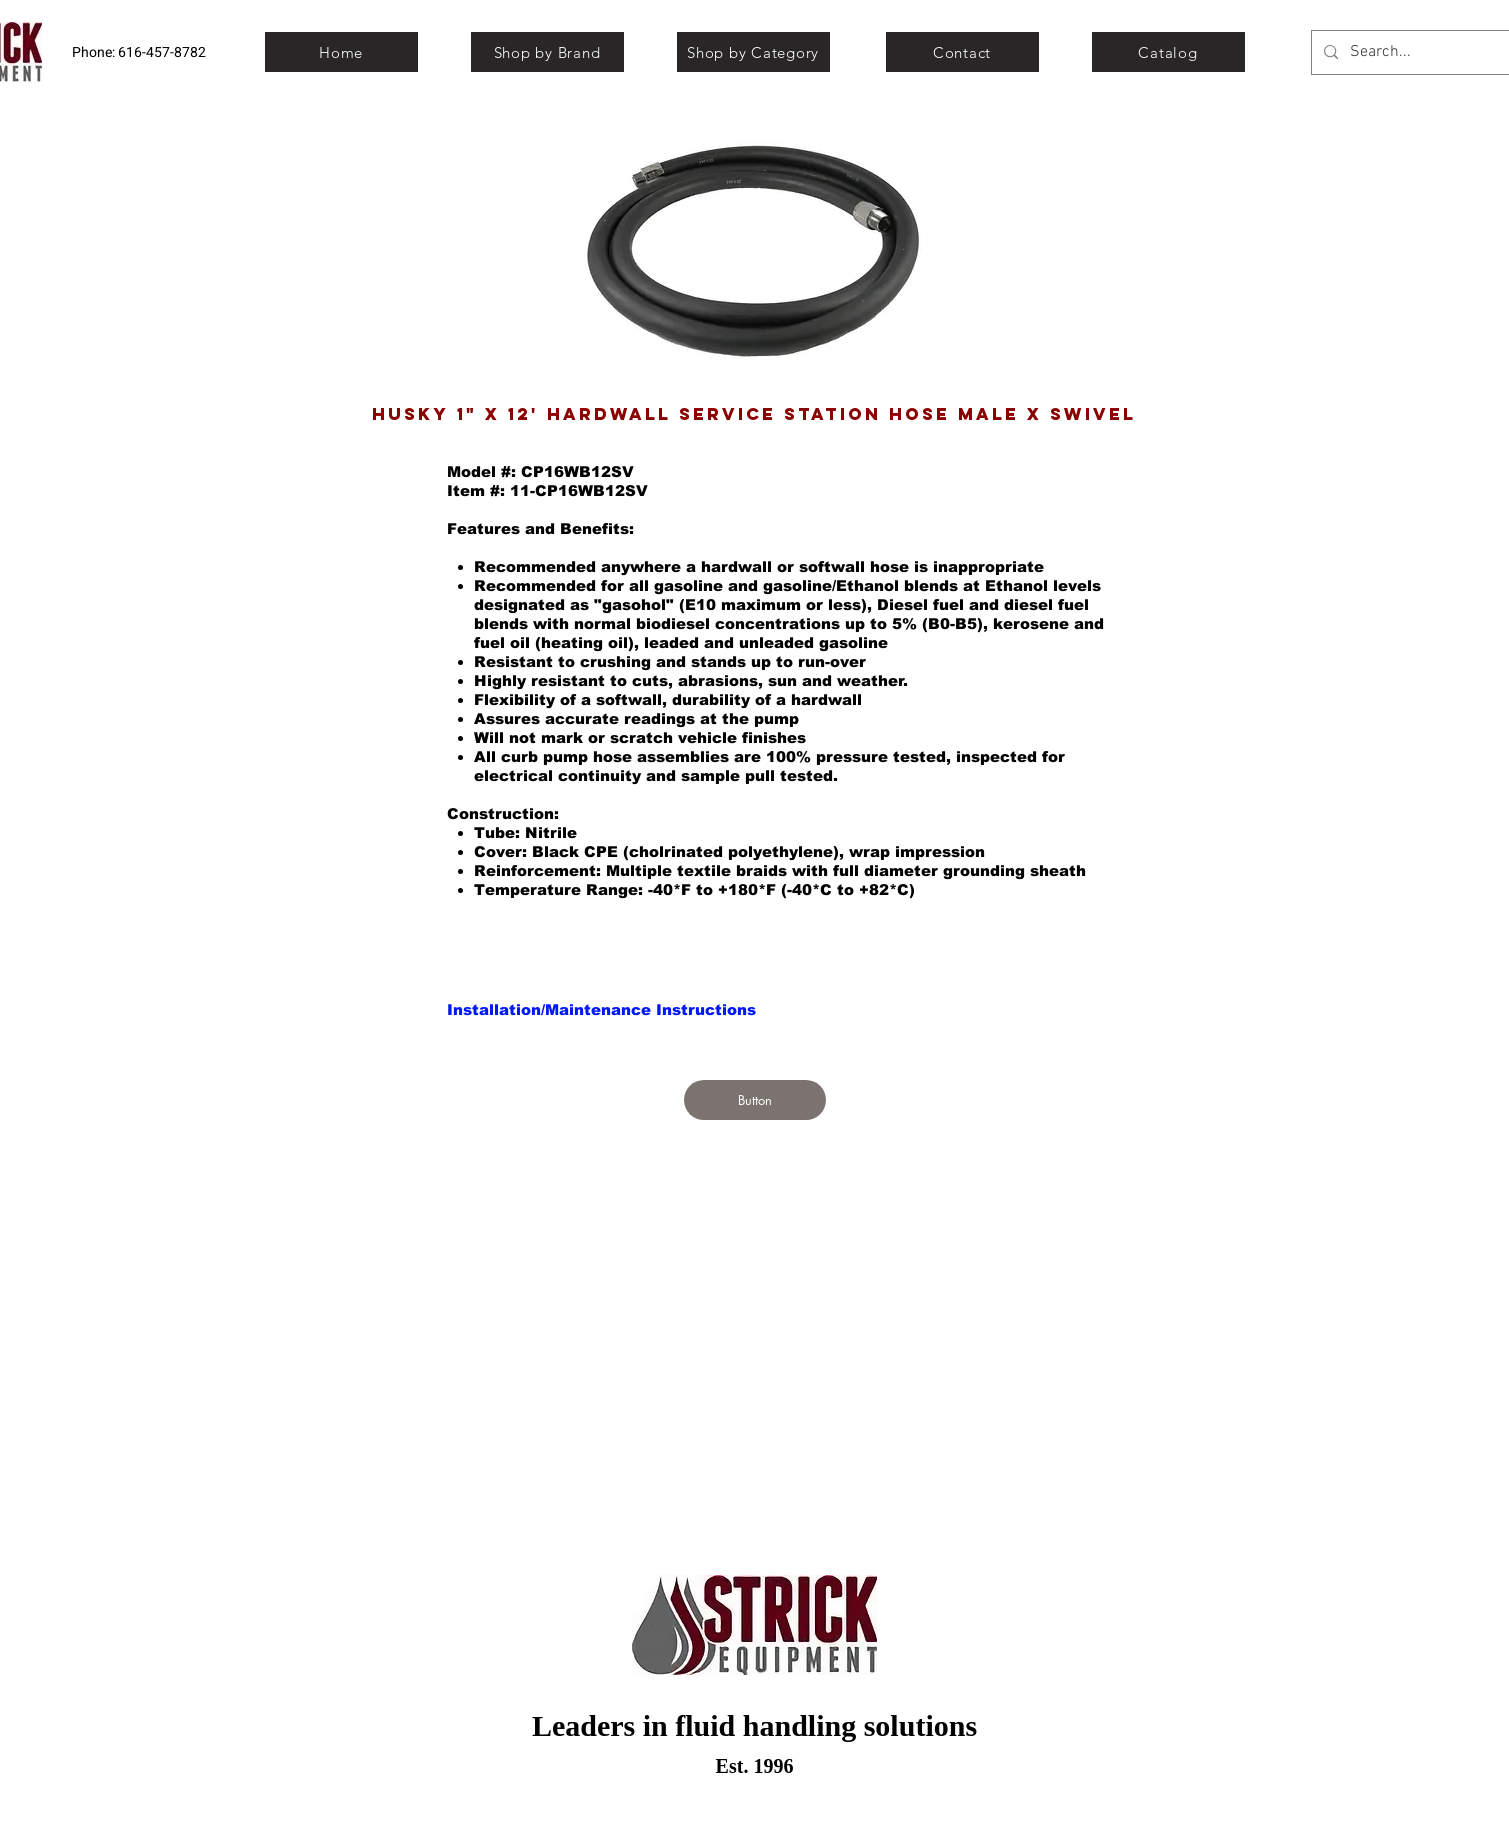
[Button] (755, 1100)
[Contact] (962, 52)
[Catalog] (1168, 52)
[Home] (341, 52)
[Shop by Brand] (547, 52)
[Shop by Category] (753, 52)
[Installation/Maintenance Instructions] (601, 1009)
